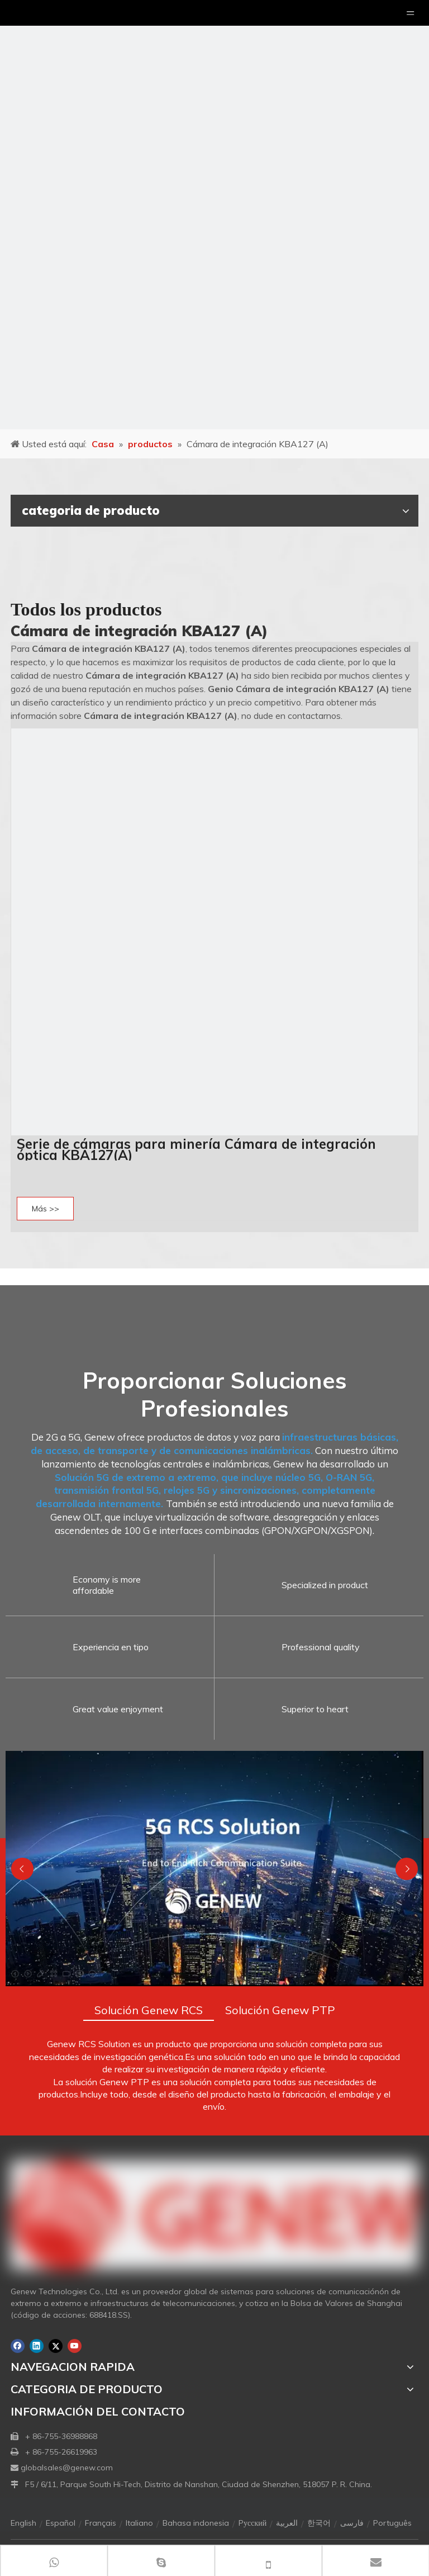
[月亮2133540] (214, 214)
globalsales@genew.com (67, 2468)
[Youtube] (75, 2346)
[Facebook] (18, 2346)
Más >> (45, 1209)
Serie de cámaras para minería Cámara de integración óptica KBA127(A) (196, 1149)
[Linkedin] (37, 2346)
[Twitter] (56, 2346)
